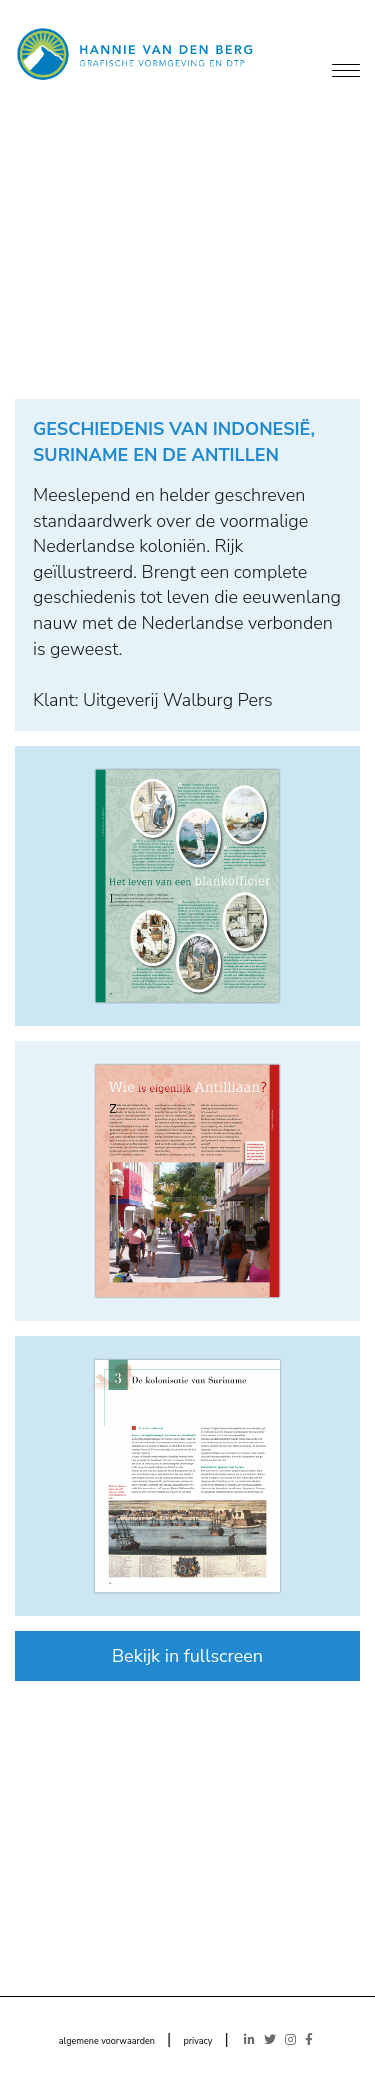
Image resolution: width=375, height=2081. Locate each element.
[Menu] (346, 72)
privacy (197, 2041)
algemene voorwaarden (107, 2041)
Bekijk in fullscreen (187, 1656)
